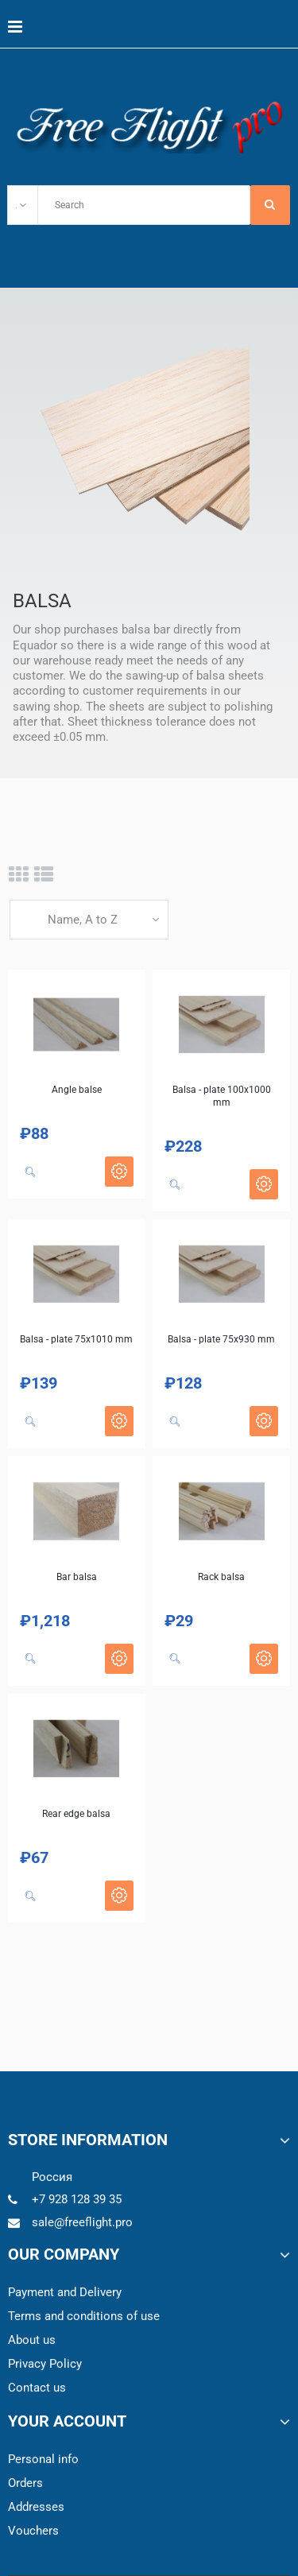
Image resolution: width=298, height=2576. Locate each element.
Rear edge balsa (76, 1813)
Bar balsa (76, 1576)
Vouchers (33, 2531)
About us (32, 2340)
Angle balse (77, 1089)
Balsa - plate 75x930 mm (221, 1339)
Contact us (37, 2387)
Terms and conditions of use (84, 2316)
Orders (25, 2483)
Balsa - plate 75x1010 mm (76, 1339)
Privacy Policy (45, 2364)
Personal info (43, 2459)
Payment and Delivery (65, 2292)
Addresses (36, 2507)
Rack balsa (221, 1576)
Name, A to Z (83, 919)
